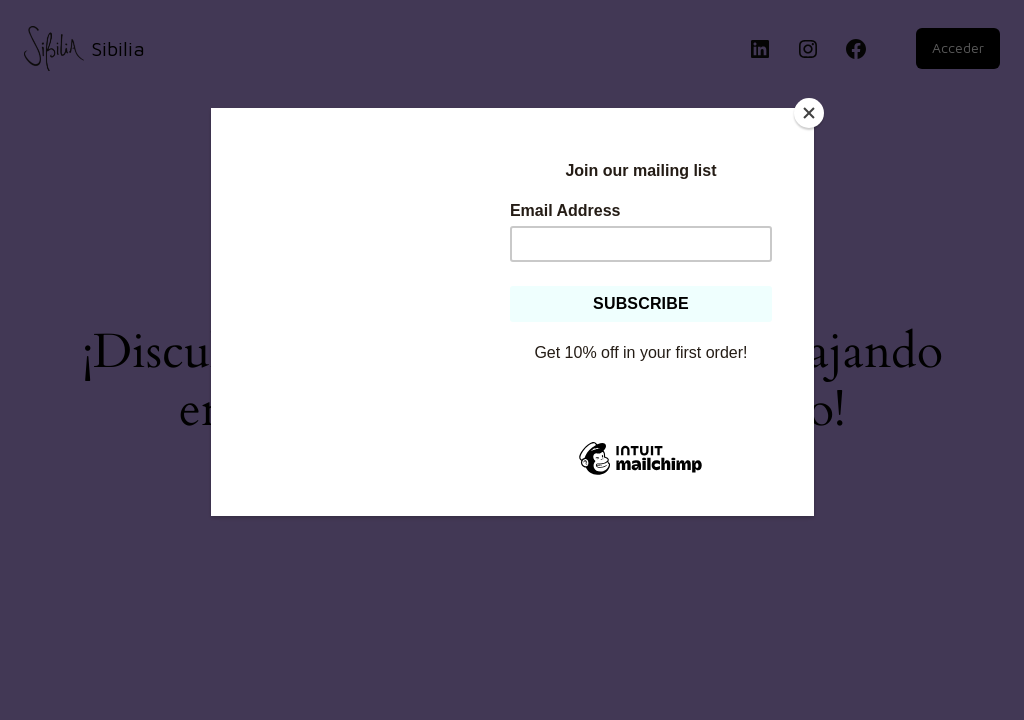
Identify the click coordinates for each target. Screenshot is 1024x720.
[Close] (809, 113)
